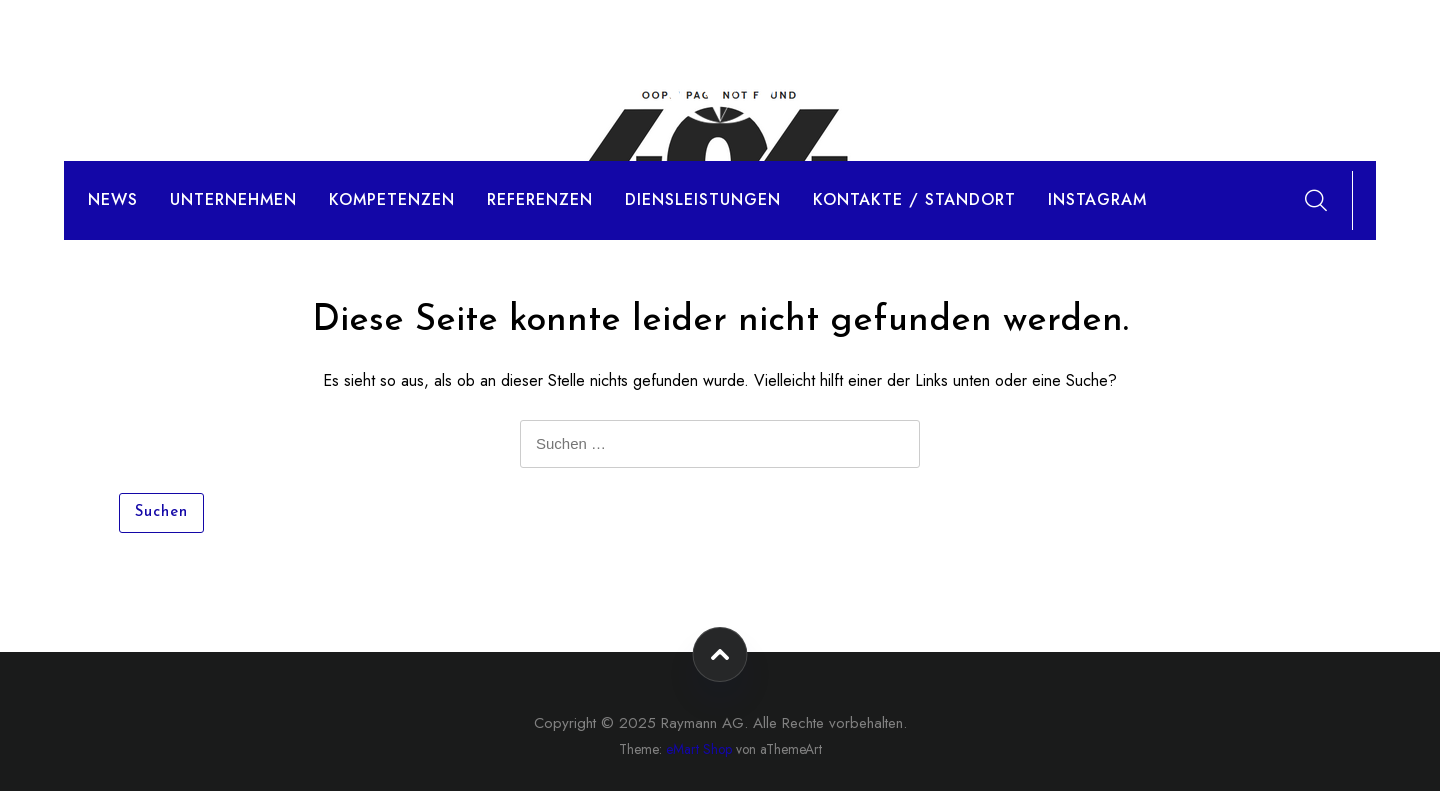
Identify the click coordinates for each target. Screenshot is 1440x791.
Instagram (1097, 199)
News (113, 199)
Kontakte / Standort (914, 199)
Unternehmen (233, 199)
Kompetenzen (392, 199)
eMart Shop (699, 749)
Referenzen (540, 199)
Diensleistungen (703, 199)
